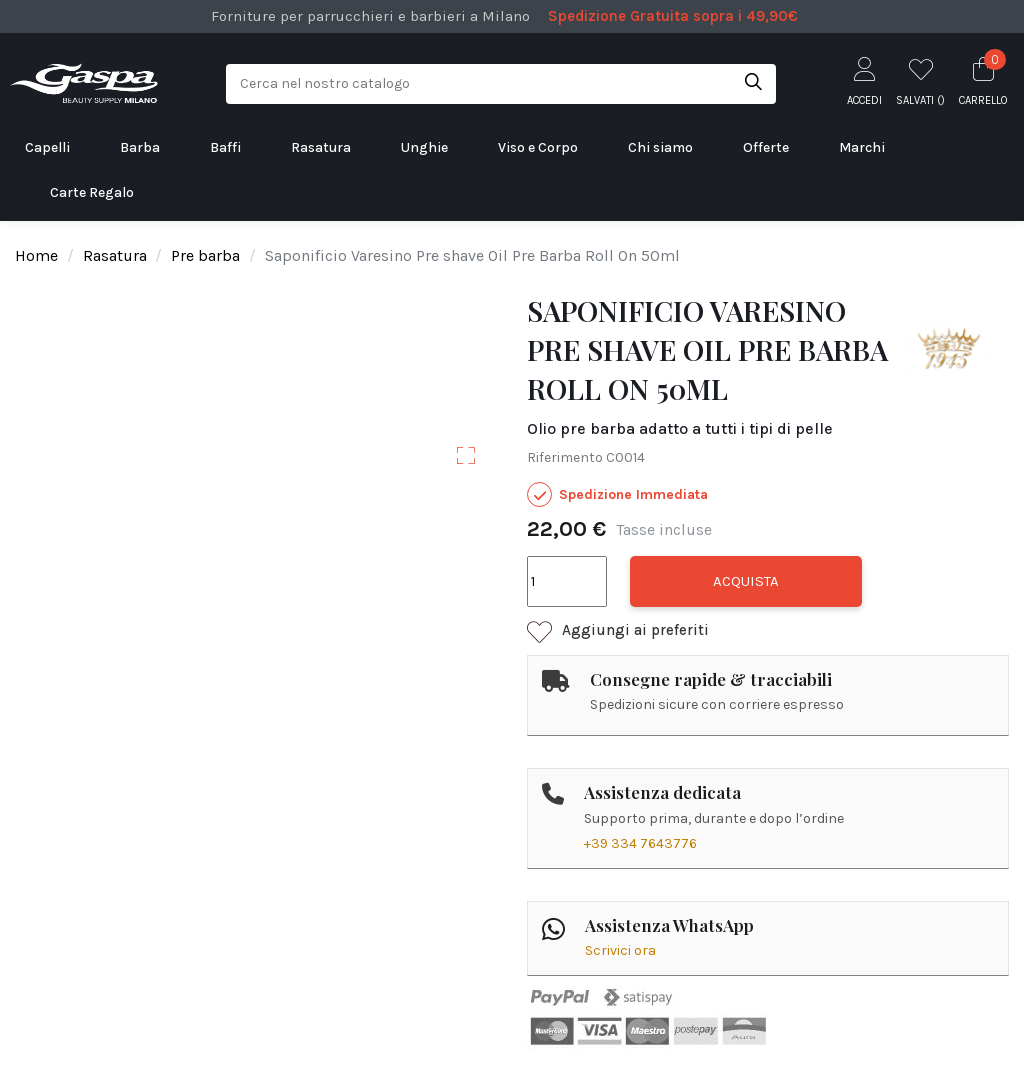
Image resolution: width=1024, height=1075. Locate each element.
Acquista (746, 581)
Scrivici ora (620, 950)
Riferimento (565, 457)
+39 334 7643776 (640, 843)
